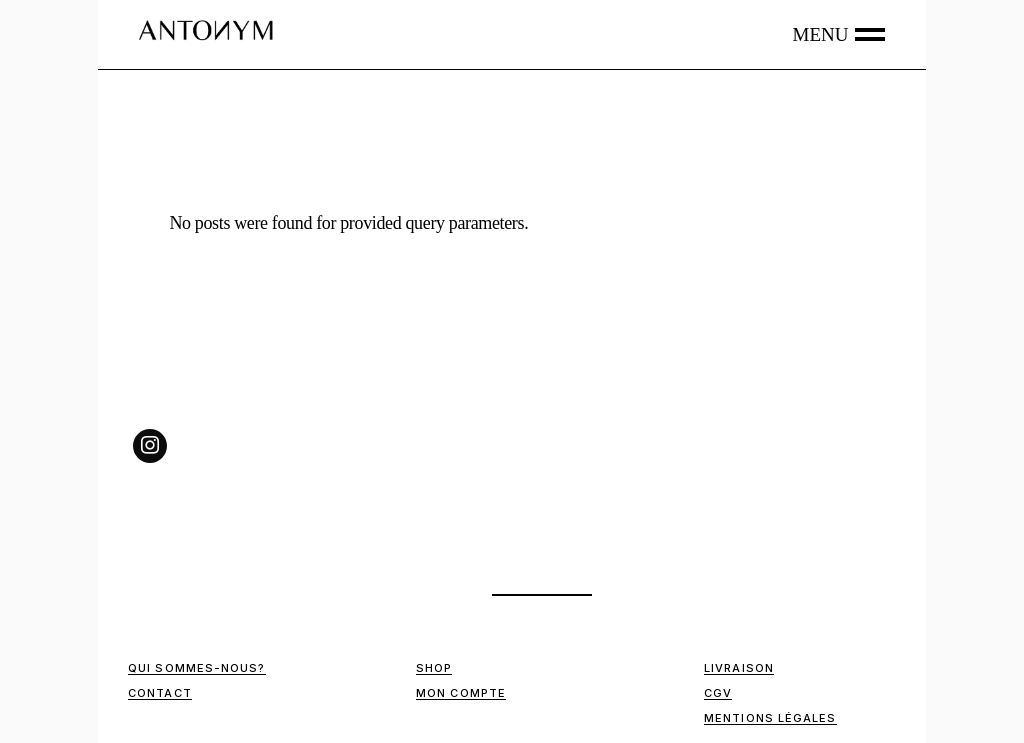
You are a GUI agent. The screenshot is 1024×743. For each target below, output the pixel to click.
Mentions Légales (770, 718)
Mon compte (461, 693)
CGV (718, 693)
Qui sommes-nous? (197, 668)
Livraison (739, 668)
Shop (434, 668)
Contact (160, 693)
